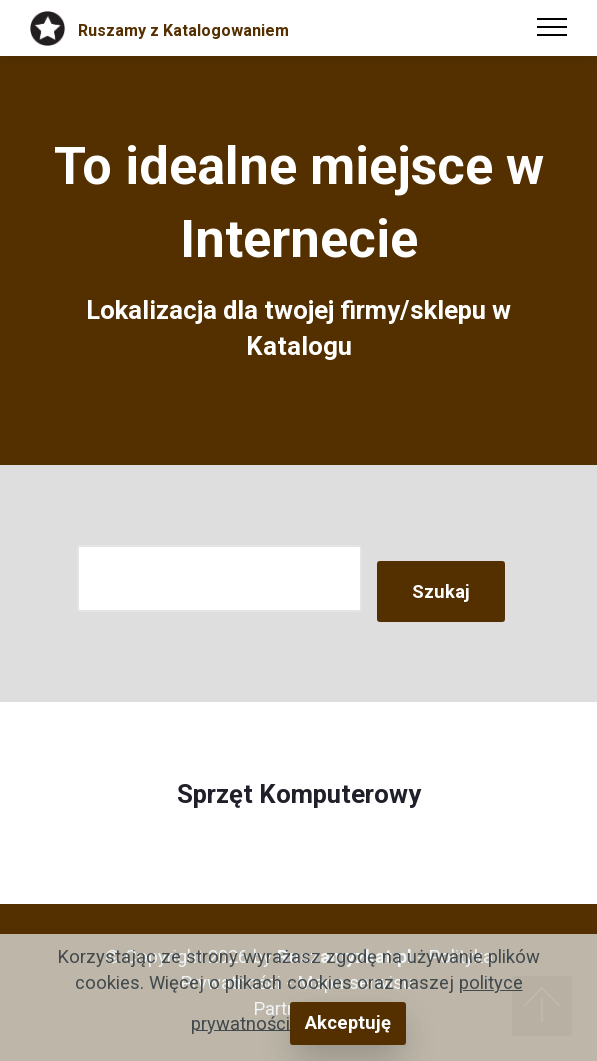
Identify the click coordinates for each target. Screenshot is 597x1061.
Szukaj (441, 591)
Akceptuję (348, 1022)
